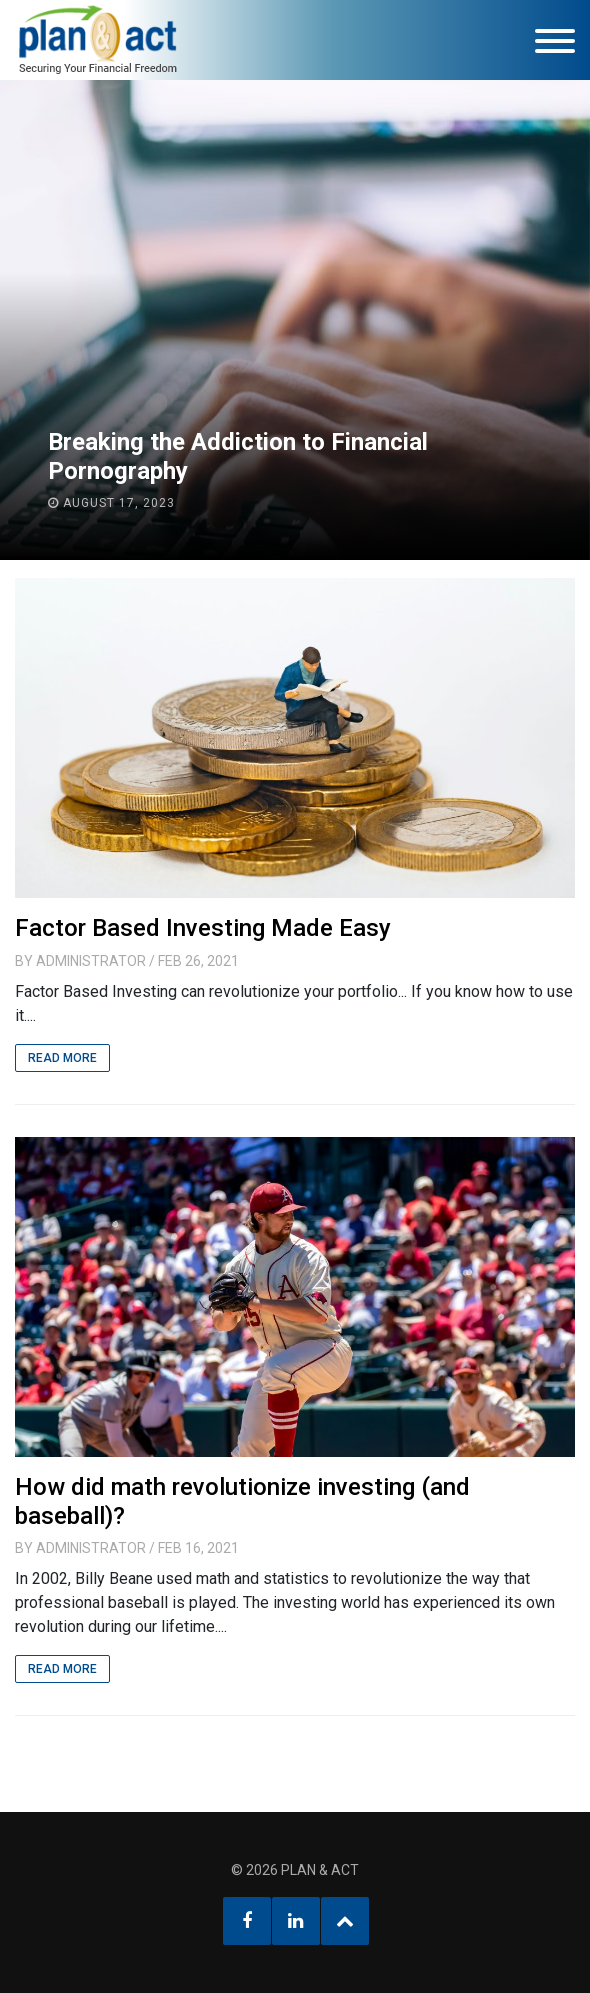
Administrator (91, 961)
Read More (62, 1058)
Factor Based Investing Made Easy (203, 928)
